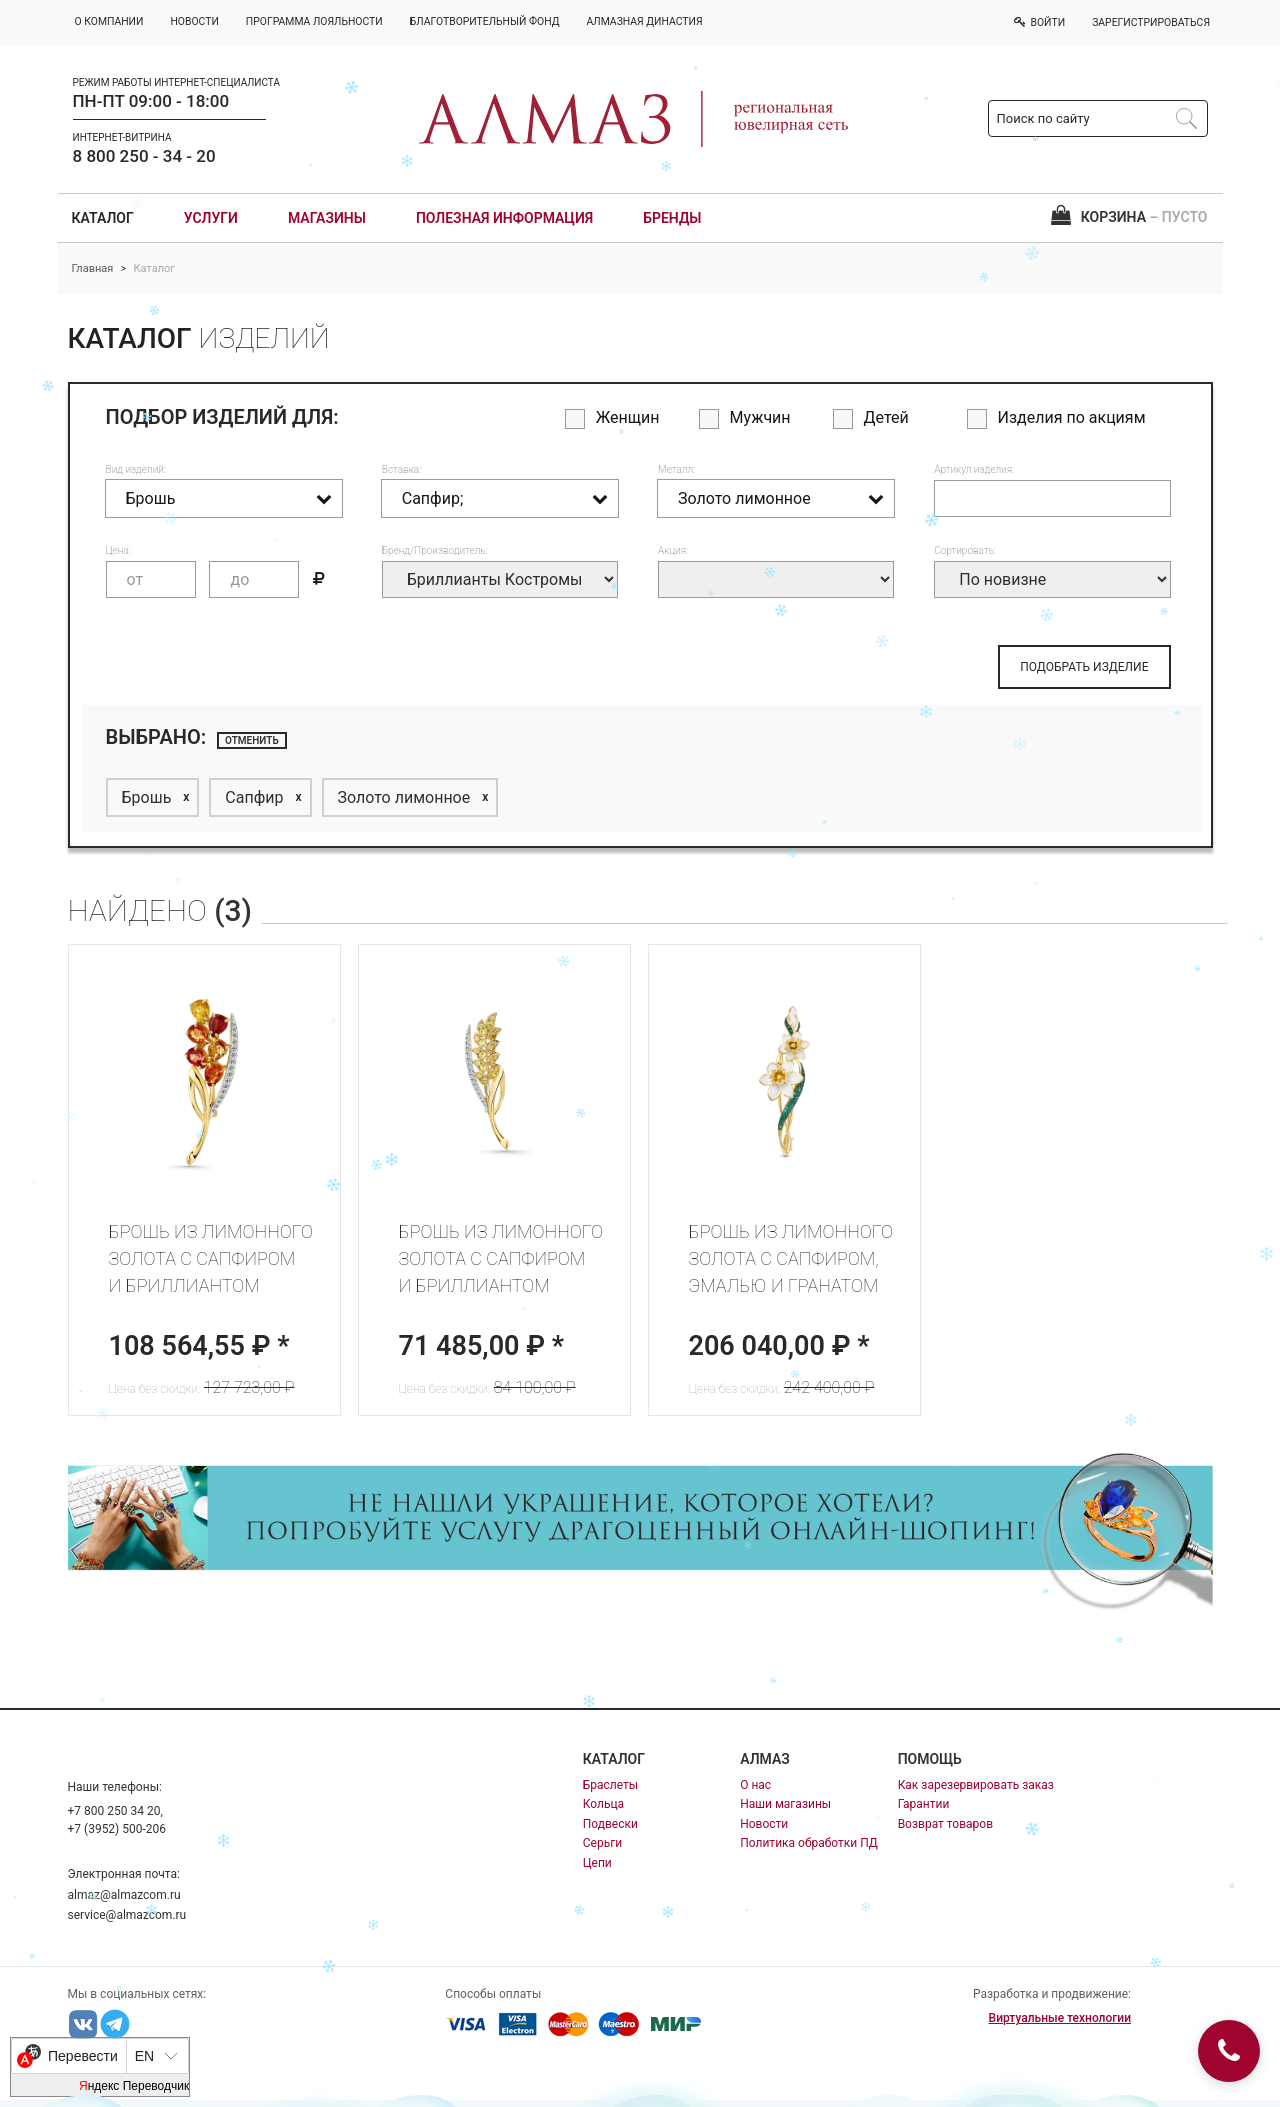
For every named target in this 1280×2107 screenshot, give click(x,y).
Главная (93, 268)
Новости (764, 1824)
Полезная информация (504, 218)
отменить (252, 740)
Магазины (327, 218)
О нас (755, 1785)
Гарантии (924, 1804)
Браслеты (610, 1785)
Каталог (103, 218)
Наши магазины (785, 1804)
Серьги (602, 1843)
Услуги (211, 218)
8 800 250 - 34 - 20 (144, 156)
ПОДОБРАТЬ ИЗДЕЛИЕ (1084, 667)
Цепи (597, 1863)
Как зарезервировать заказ (976, 1785)
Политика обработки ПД (809, 1843)
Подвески (610, 1824)
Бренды (672, 218)
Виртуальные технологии (1060, 2018)
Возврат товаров (945, 1824)
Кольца (603, 1804)
